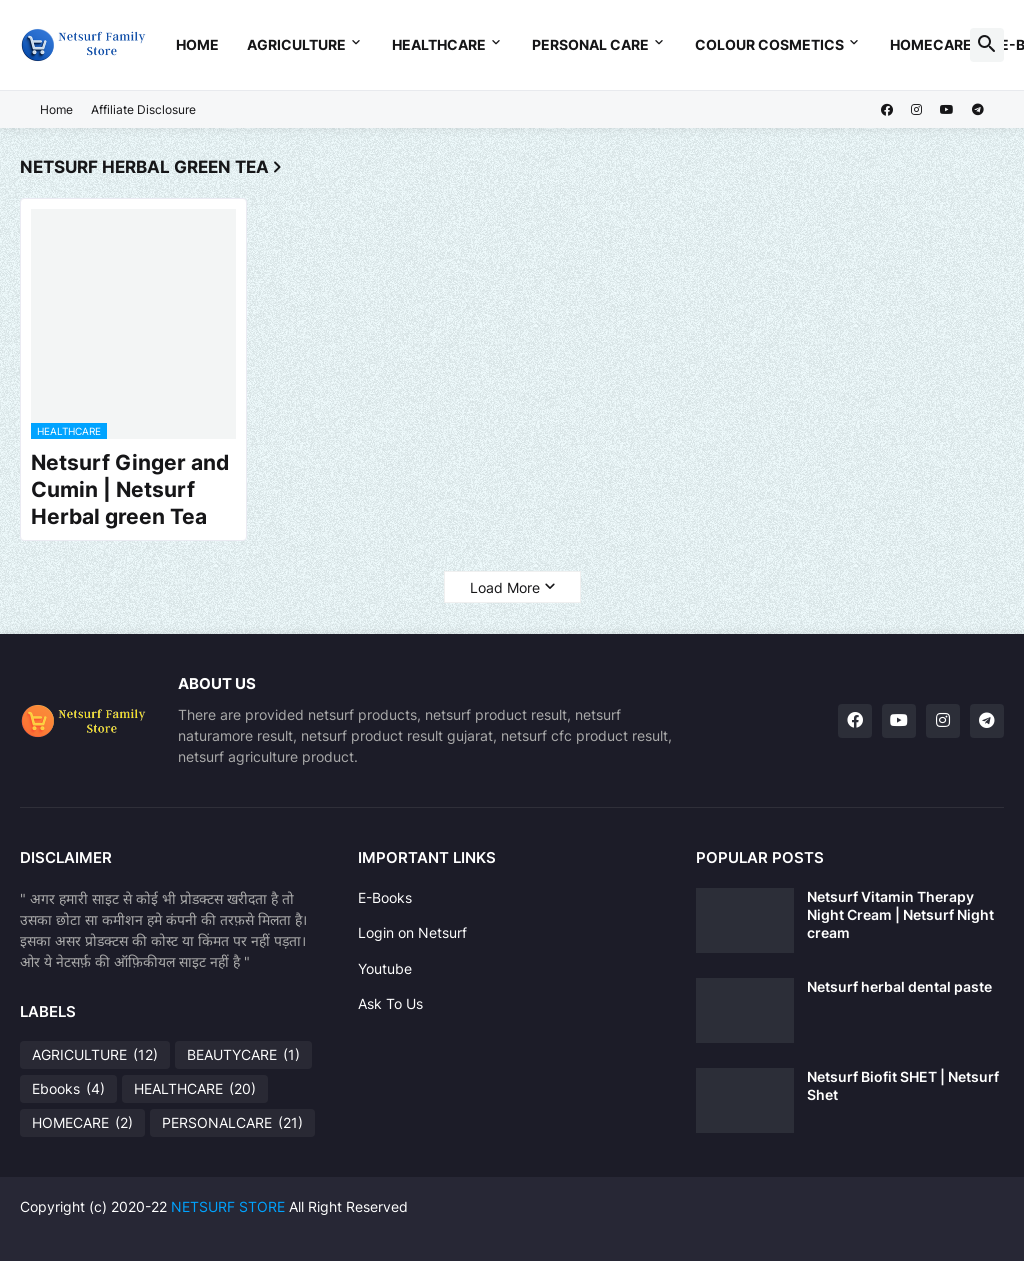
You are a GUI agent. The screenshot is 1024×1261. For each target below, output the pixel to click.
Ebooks (68, 1089)
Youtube (385, 968)
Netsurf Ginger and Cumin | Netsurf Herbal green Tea (130, 490)
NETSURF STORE (228, 1206)
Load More (505, 587)
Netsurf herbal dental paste (899, 986)
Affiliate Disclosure (143, 109)
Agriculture (296, 44)
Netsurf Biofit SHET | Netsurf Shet (903, 1085)
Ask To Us (390, 1003)
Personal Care (590, 44)
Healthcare (439, 44)
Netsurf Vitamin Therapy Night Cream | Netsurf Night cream (900, 914)
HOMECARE (82, 1123)
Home (197, 44)
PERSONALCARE (232, 1123)
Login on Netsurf (412, 932)
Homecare (931, 44)
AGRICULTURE (95, 1055)
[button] (987, 45)
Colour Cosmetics (769, 44)
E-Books (385, 897)
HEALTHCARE (195, 1089)
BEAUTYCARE (243, 1055)
